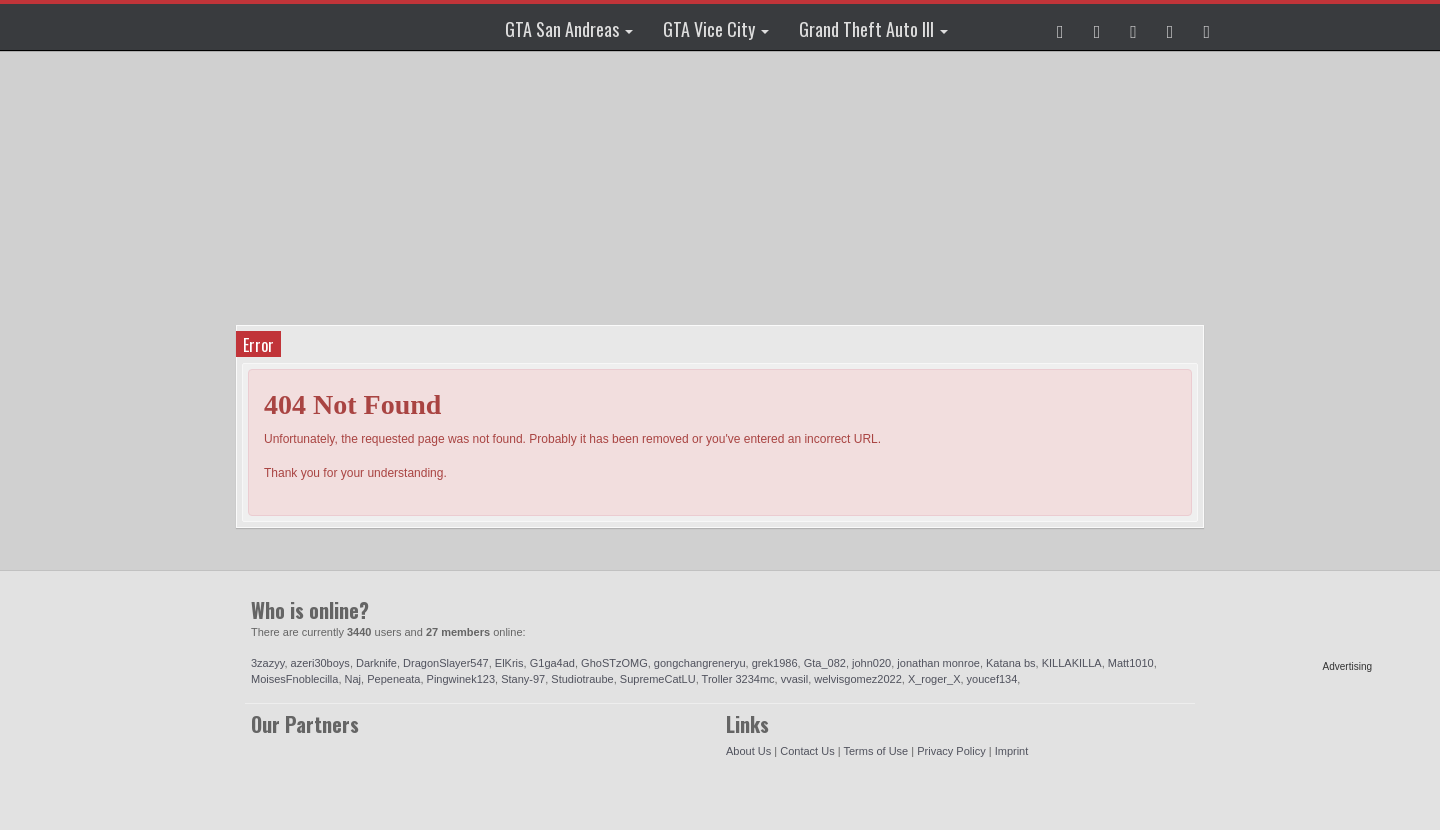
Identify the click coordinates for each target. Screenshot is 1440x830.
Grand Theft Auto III (873, 29)
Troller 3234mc (738, 679)
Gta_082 (825, 663)
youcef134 (992, 679)
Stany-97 (523, 679)
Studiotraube (582, 679)
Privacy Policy (951, 751)
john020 (871, 663)
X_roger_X (934, 679)
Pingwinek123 (461, 679)
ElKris (509, 663)
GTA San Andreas (569, 29)
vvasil (795, 679)
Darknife (376, 663)
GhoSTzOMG (614, 663)
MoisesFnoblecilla (294, 679)
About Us (748, 751)
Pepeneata (393, 679)
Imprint (1012, 751)
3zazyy (267, 663)
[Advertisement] (1295, 360)
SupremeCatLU (658, 679)
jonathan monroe (938, 663)
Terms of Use (875, 751)
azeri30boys (320, 663)
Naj (353, 679)
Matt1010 (1131, 663)
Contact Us (807, 751)
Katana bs (1011, 663)
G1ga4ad (552, 663)
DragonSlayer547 (446, 663)
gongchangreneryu (700, 663)
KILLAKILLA (1072, 663)
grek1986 (775, 663)
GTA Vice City (716, 29)
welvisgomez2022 (857, 679)
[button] (1060, 27)
